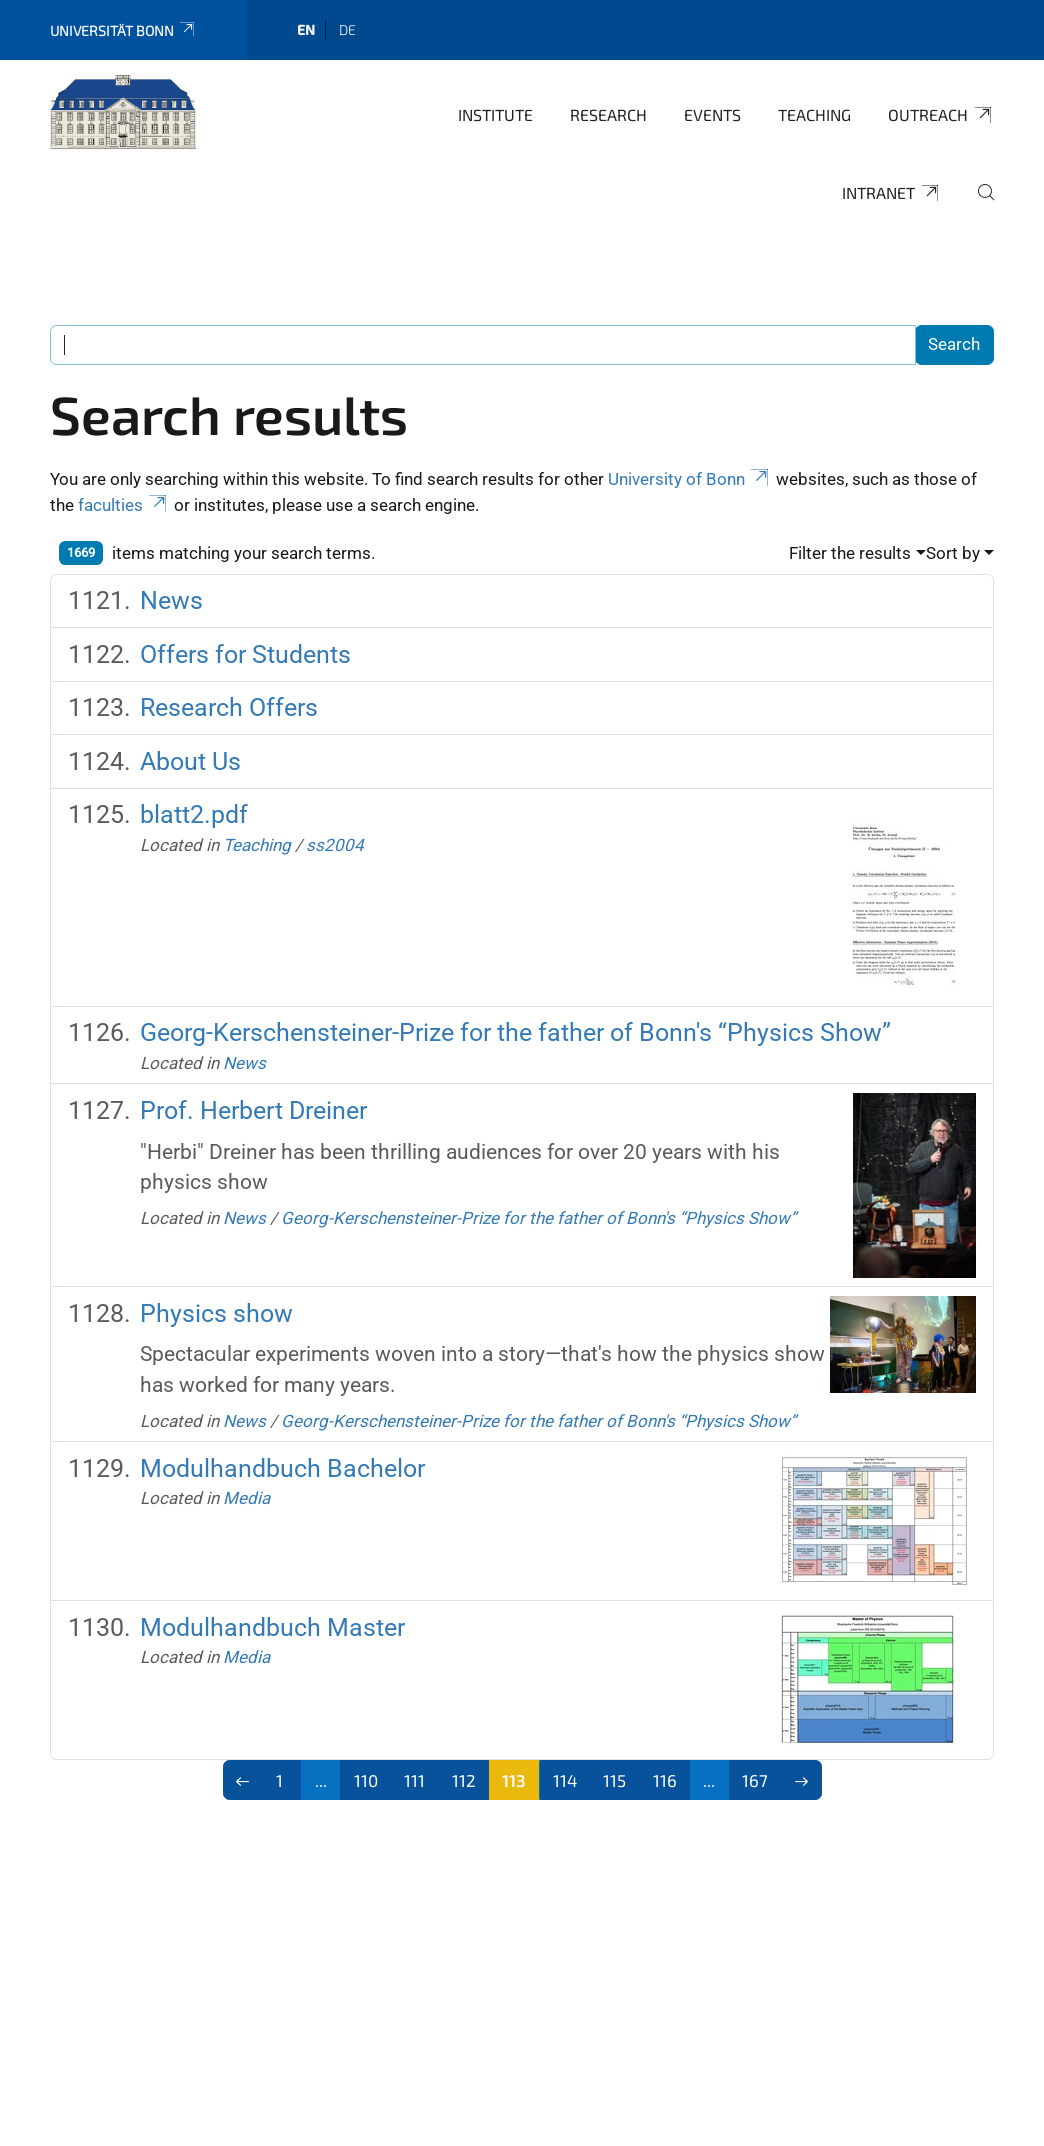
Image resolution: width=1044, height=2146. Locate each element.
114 (565, 1780)
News (171, 600)
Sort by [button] (953, 553)
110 (366, 1780)
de (347, 29)
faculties (124, 505)
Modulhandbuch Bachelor (282, 1468)
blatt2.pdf (194, 814)
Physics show (216, 1313)
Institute (495, 114)
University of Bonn (690, 479)
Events (712, 114)
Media (246, 1498)
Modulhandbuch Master (272, 1627)
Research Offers (229, 707)
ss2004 (335, 845)
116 (665, 1780)
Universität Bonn (123, 30)
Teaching (814, 114)
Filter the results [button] (850, 553)
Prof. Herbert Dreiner (253, 1110)
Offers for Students (245, 654)
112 (464, 1780)
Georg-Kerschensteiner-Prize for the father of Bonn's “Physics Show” (515, 1032)
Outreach (941, 115)
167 (755, 1780)
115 (614, 1780)
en (306, 29)
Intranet (891, 193)
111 (414, 1780)
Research (608, 114)
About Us (190, 761)
